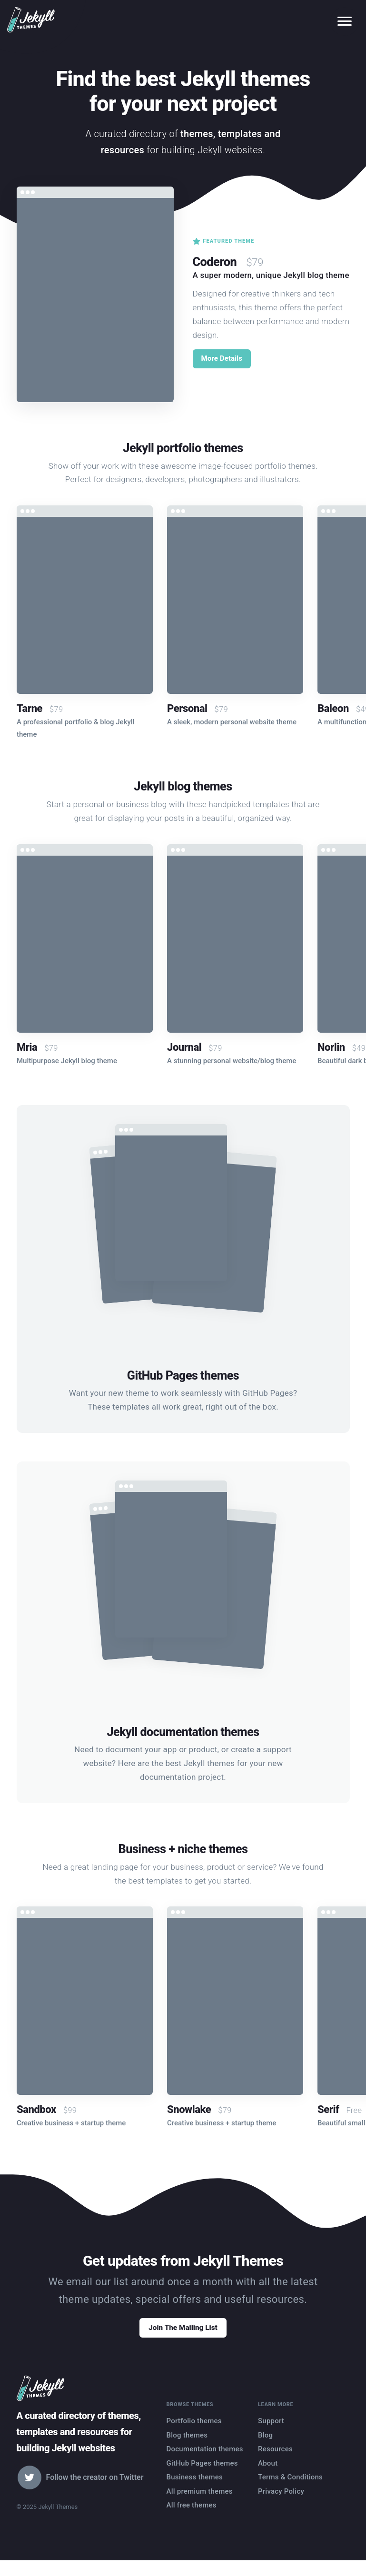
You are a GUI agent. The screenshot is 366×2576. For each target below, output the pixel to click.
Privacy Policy (281, 2504)
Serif (328, 2109)
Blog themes (187, 2448)
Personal (187, 708)
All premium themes (200, 2504)
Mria (27, 1047)
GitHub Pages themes (183, 1375)
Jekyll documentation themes (183, 1732)
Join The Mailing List (183, 2336)
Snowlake (189, 2109)
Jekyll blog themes (183, 785)
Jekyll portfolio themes (183, 447)
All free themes (192, 2518)
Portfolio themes (194, 2434)
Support (271, 2434)
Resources (275, 2462)
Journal (184, 1047)
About (268, 2476)
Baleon (333, 708)
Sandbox (36, 2109)
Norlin (331, 1047)
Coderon (219, 259)
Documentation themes (205, 2462)
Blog (265, 2448)
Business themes (195, 2490)
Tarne (29, 708)
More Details (225, 359)
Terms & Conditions (290, 2490)
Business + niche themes (183, 1848)
